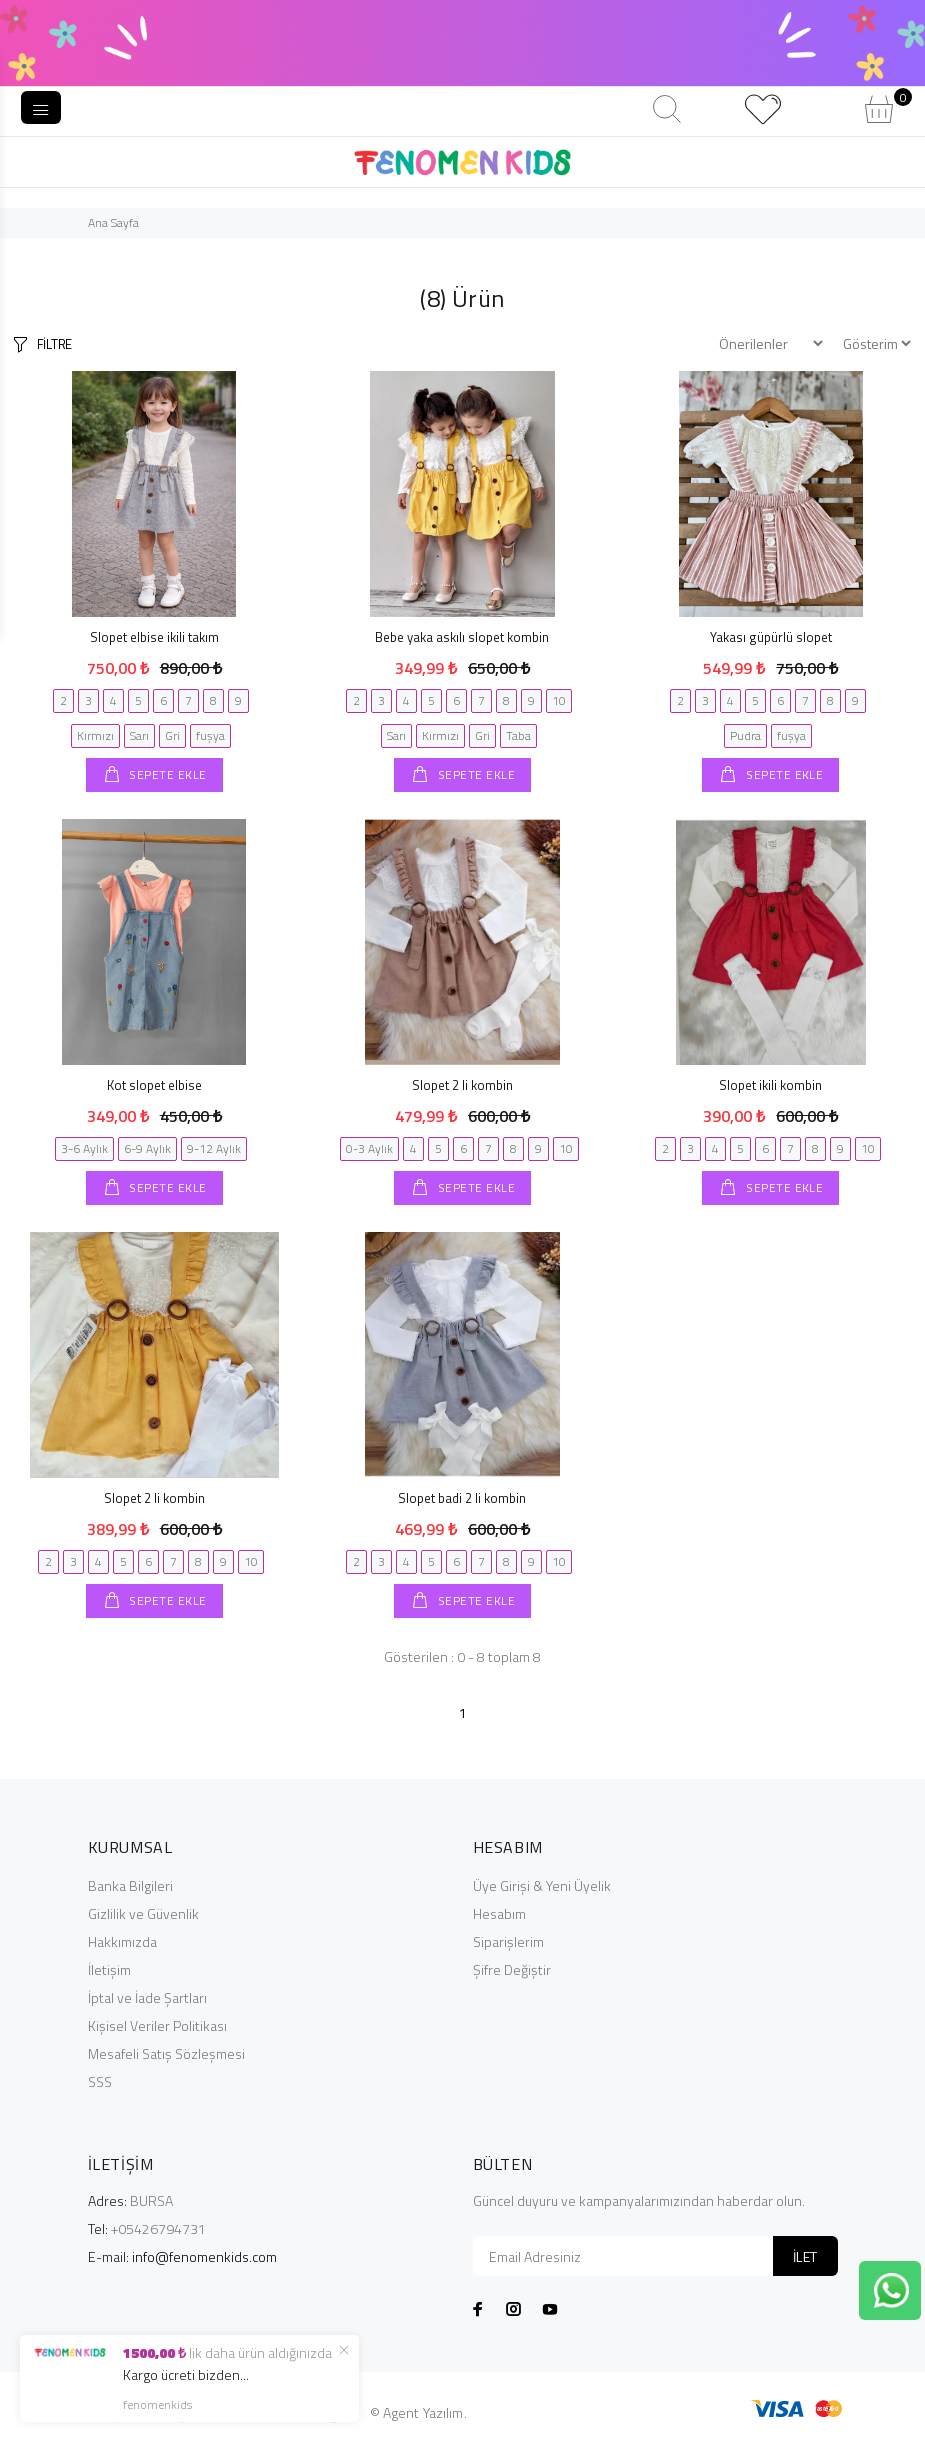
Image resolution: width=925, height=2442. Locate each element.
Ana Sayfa (113, 222)
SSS (100, 2081)
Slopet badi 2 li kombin (462, 1498)
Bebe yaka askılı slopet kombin (462, 637)
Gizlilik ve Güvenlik (143, 1913)
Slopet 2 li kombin (462, 1085)
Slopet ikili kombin (770, 1085)
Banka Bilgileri (130, 1885)
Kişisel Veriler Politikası (157, 2025)
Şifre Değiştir (512, 1969)
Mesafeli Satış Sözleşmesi (166, 2053)
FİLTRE (54, 344)
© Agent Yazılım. (418, 2412)
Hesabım (499, 1913)
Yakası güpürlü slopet (771, 637)
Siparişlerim (508, 1941)
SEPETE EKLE (166, 774)
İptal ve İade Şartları (147, 1997)
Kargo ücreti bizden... (186, 2374)
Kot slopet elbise (154, 1085)
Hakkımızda (122, 1941)
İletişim (109, 1969)
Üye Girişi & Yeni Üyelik (542, 1885)
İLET (805, 2256)
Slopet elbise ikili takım (154, 637)
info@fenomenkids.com (204, 2256)
